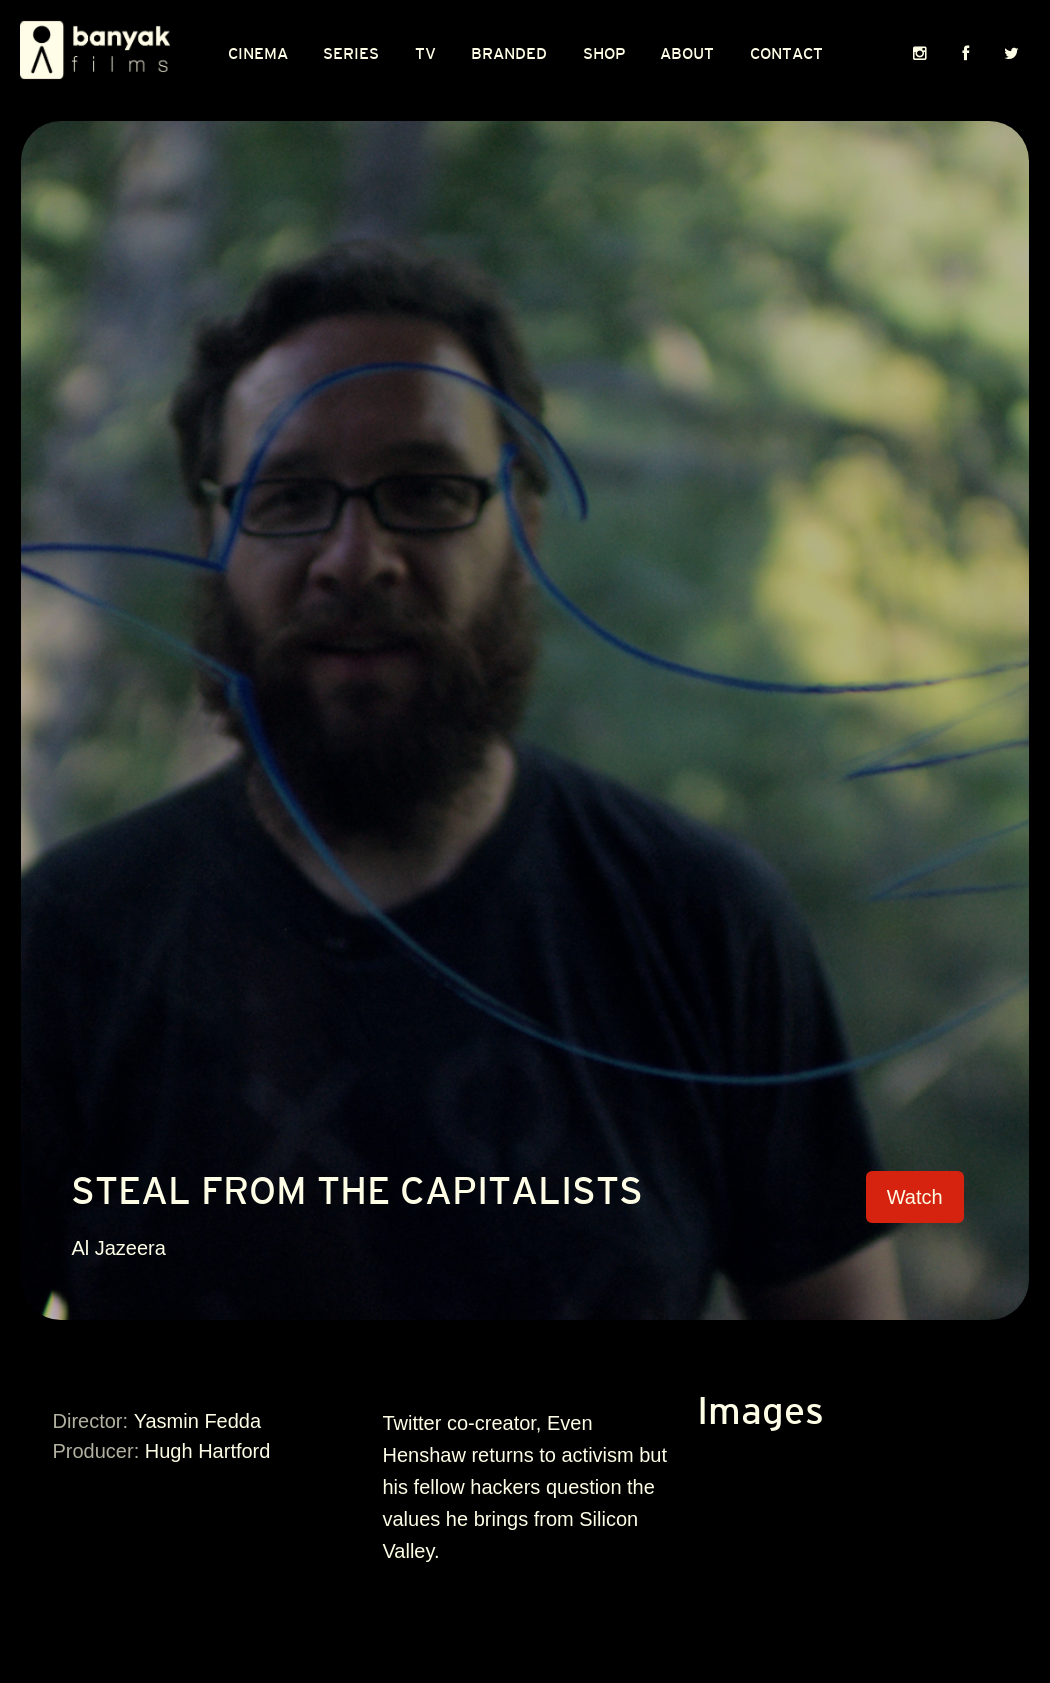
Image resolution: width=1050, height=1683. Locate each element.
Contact (786, 54)
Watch (915, 1197)
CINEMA (258, 54)
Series (351, 54)
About (687, 54)
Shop (604, 54)
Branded (509, 54)
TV (425, 54)
